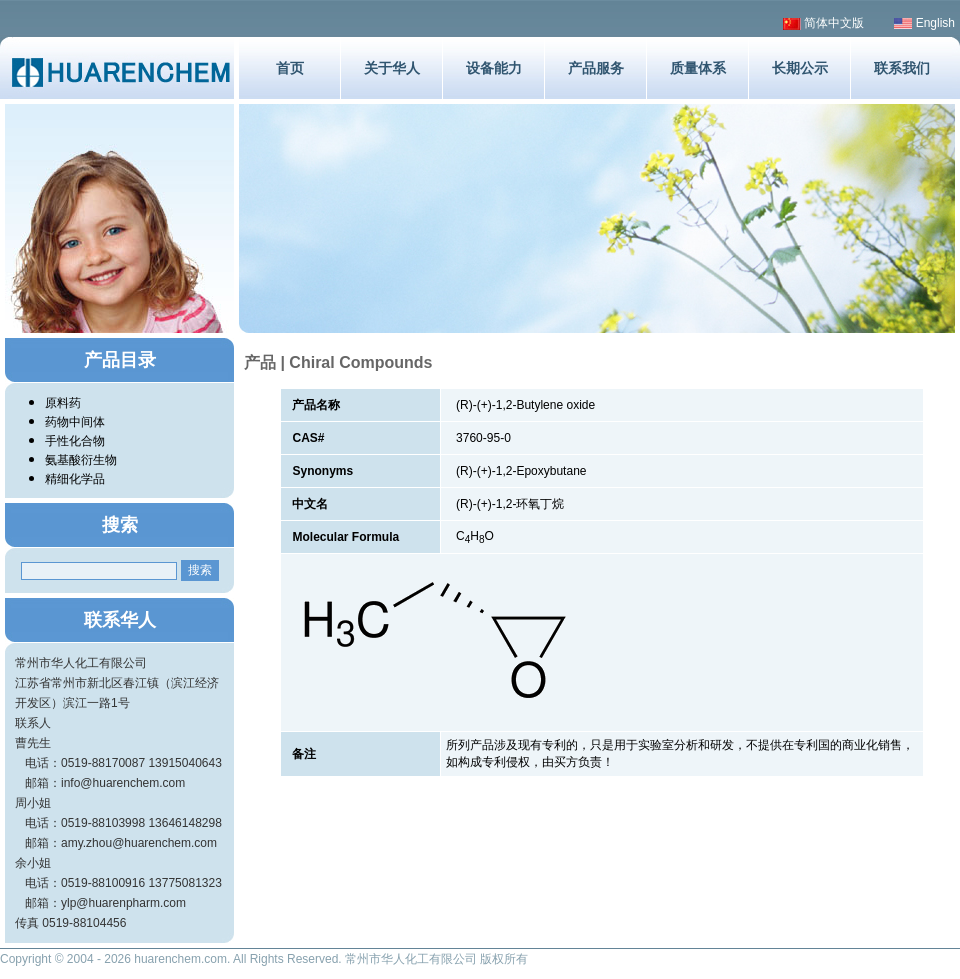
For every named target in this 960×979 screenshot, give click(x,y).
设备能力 (494, 68)
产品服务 (596, 68)
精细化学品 (75, 479)
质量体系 (698, 68)
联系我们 (902, 68)
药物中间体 (75, 422)
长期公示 (800, 68)
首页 (290, 68)
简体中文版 (823, 23)
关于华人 (392, 68)
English (924, 23)
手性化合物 (75, 441)
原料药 (63, 403)
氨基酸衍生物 (81, 460)
